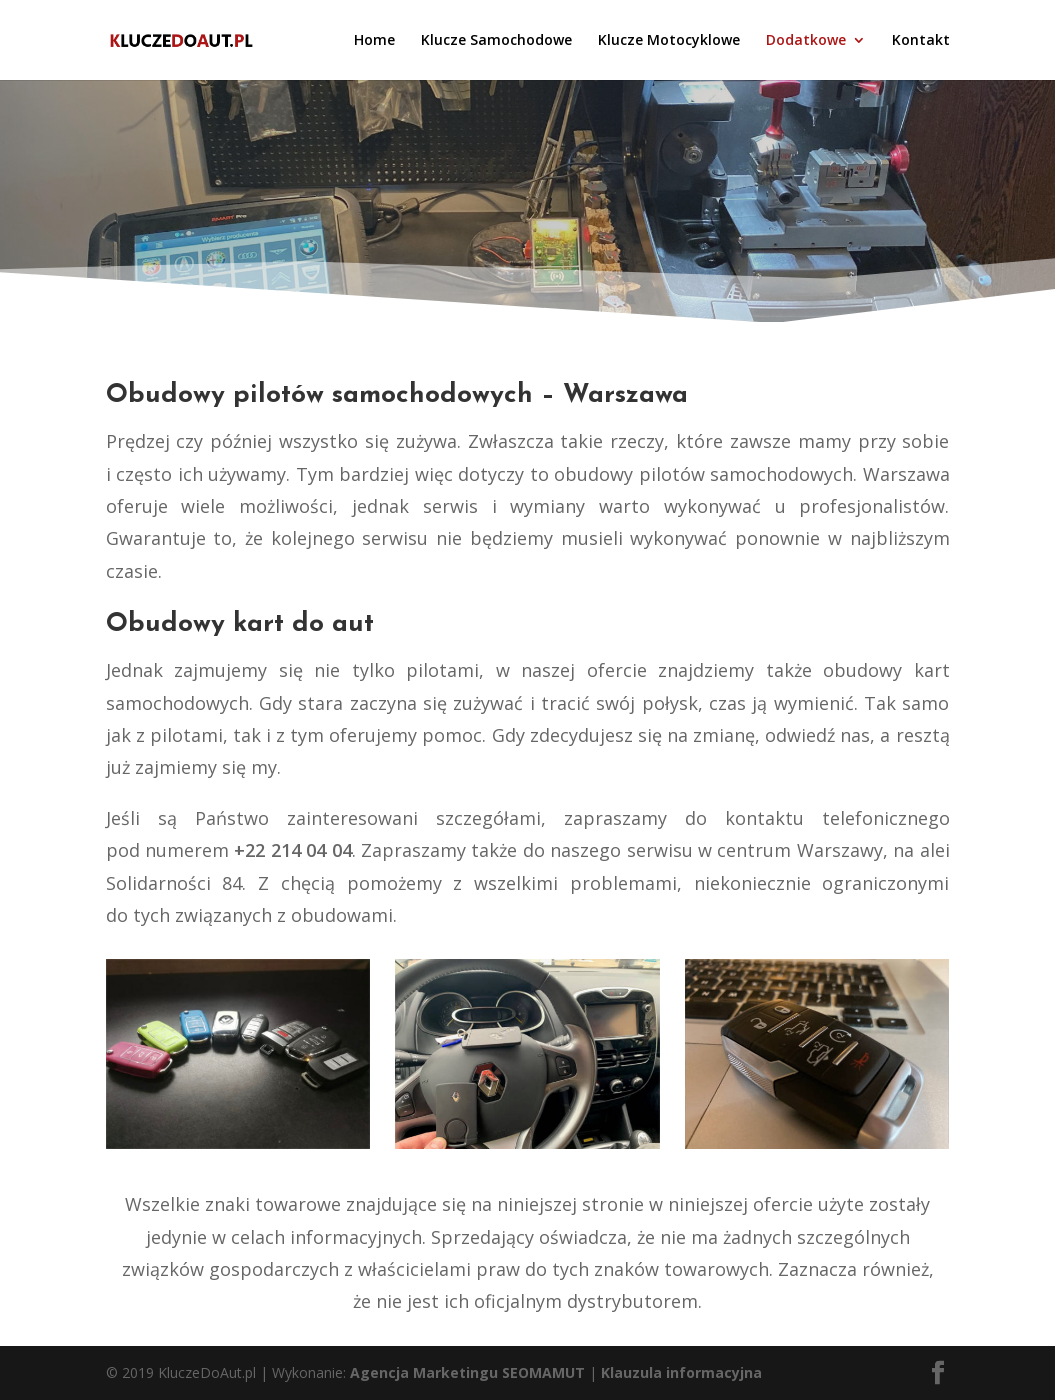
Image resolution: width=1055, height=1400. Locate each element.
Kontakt (921, 41)
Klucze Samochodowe (496, 41)
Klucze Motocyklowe (669, 41)
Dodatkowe (806, 41)
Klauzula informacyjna (681, 1372)
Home (374, 41)
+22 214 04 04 (292, 850)
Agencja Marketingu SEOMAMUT (467, 1372)
